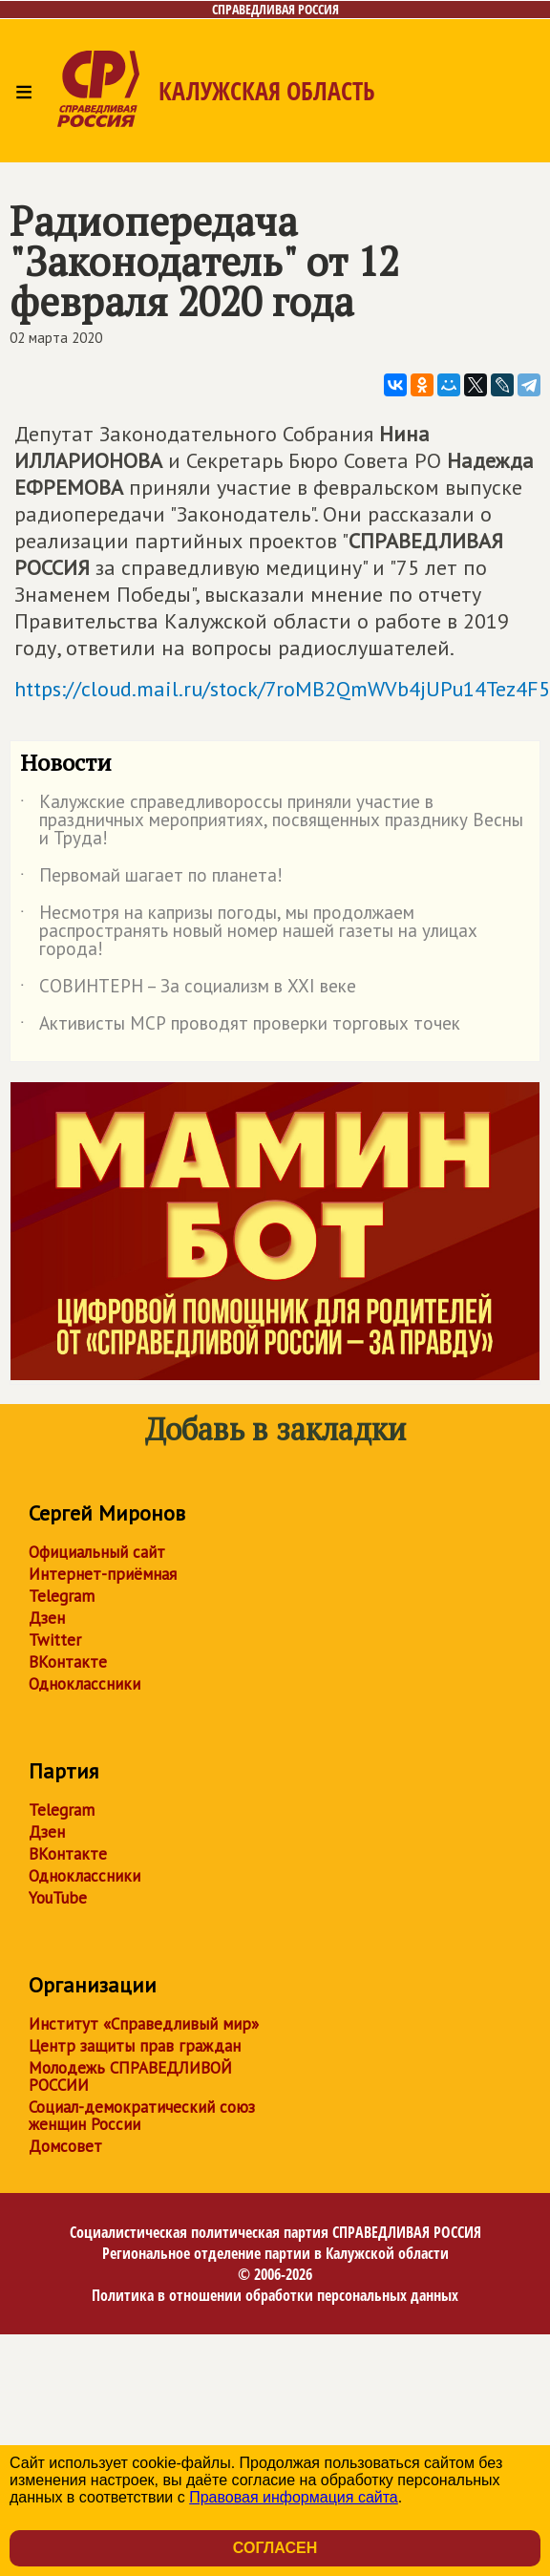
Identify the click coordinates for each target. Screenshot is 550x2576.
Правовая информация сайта (293, 2497)
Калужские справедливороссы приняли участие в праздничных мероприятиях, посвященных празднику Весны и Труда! (271, 821)
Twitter (55, 1640)
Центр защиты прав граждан (135, 2045)
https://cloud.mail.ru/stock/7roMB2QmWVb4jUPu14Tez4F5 (282, 688)
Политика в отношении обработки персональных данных (275, 2295)
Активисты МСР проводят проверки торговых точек (240, 1026)
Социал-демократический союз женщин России (142, 2115)
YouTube (58, 1897)
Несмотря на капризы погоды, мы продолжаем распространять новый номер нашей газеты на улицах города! (248, 932)
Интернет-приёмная (103, 1574)
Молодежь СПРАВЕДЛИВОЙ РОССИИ (130, 2076)
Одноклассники (84, 1683)
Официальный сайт (97, 1552)
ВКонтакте (68, 1662)
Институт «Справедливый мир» (144, 2024)
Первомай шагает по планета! (151, 878)
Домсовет (65, 2146)
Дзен (47, 1618)
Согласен (275, 2548)
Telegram (62, 1596)
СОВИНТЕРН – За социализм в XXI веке (188, 989)
